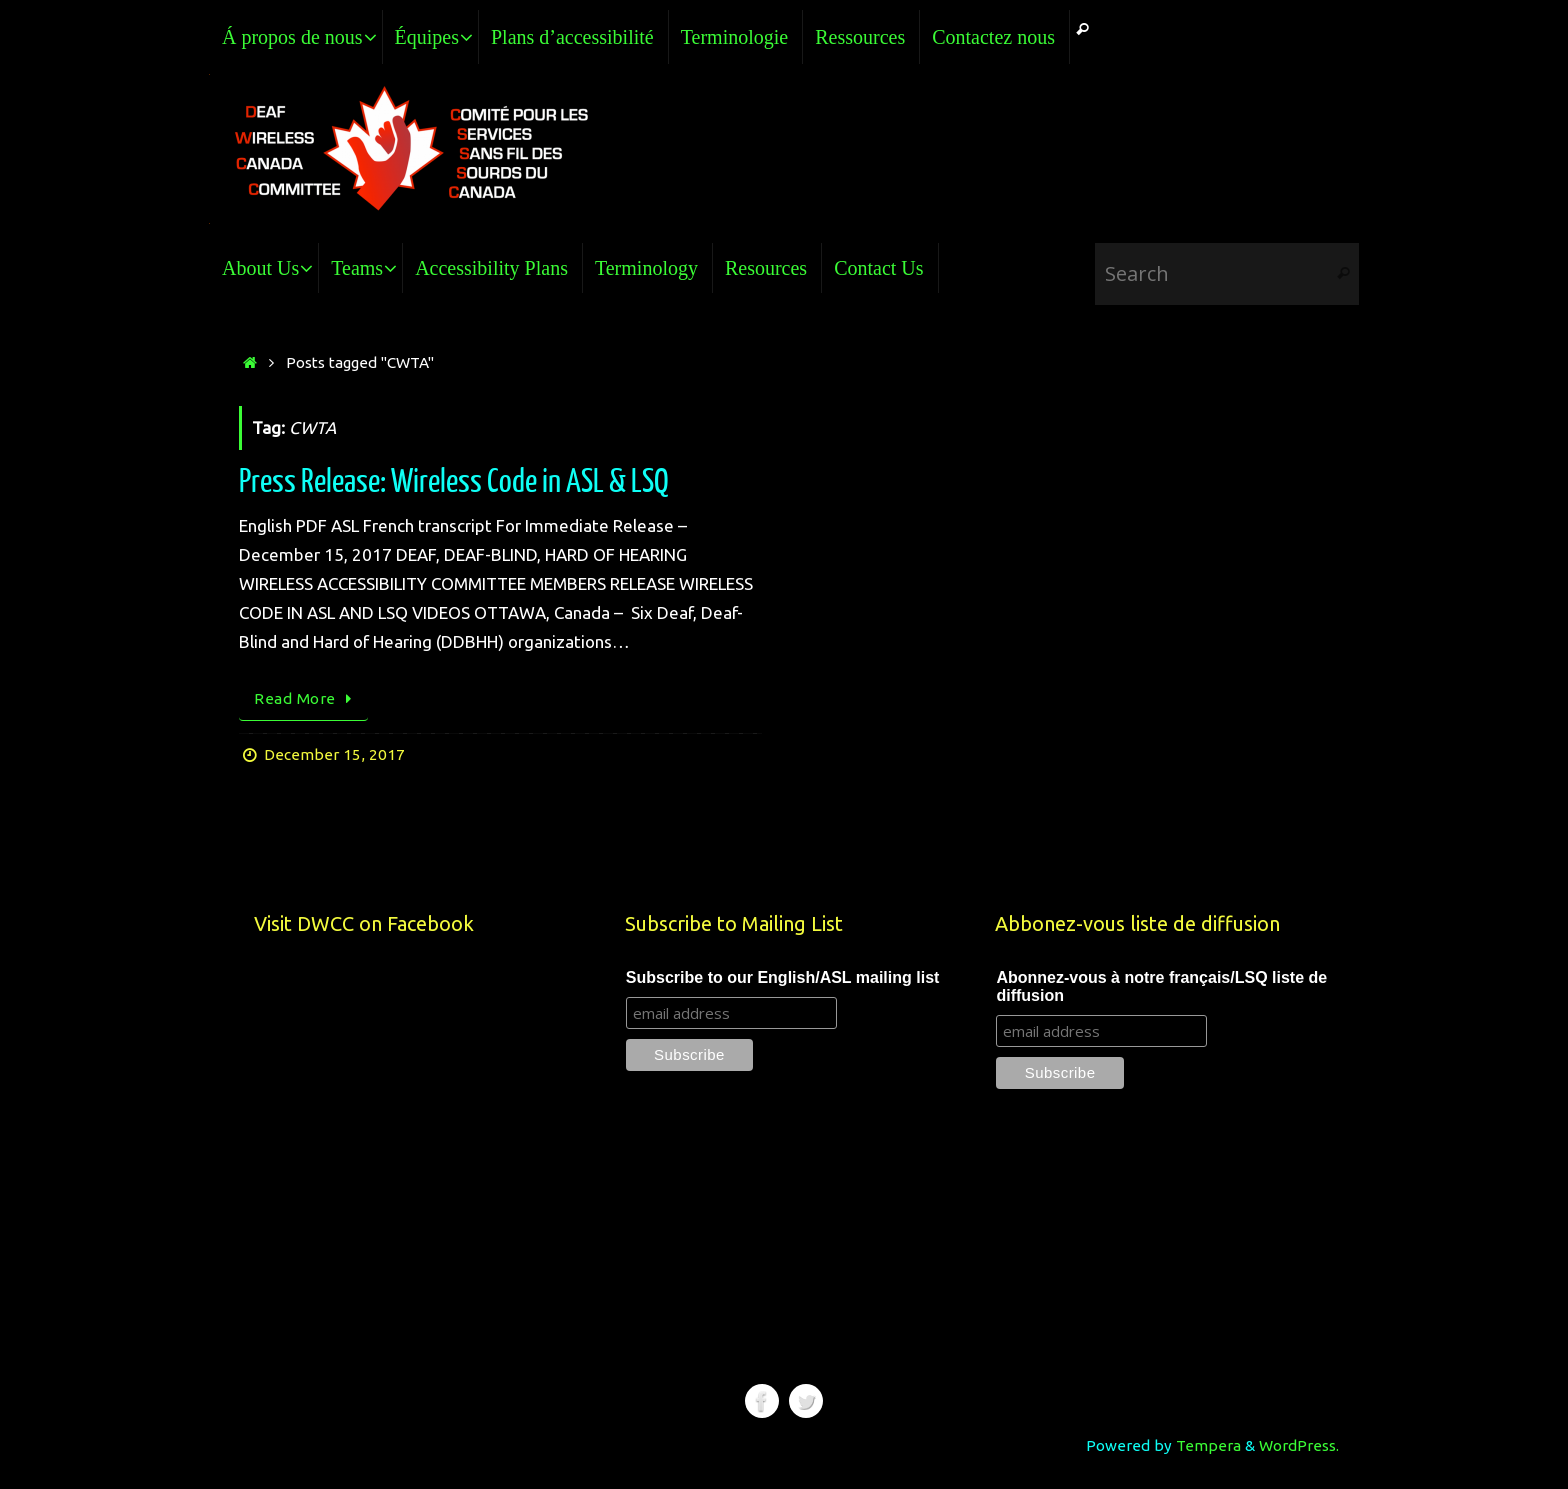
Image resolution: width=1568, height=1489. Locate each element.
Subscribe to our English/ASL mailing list (783, 977)
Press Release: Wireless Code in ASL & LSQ (454, 482)
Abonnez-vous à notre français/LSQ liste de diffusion (1161, 986)
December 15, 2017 (334, 754)
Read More (307, 698)
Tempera (1208, 1445)
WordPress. (1299, 1445)
